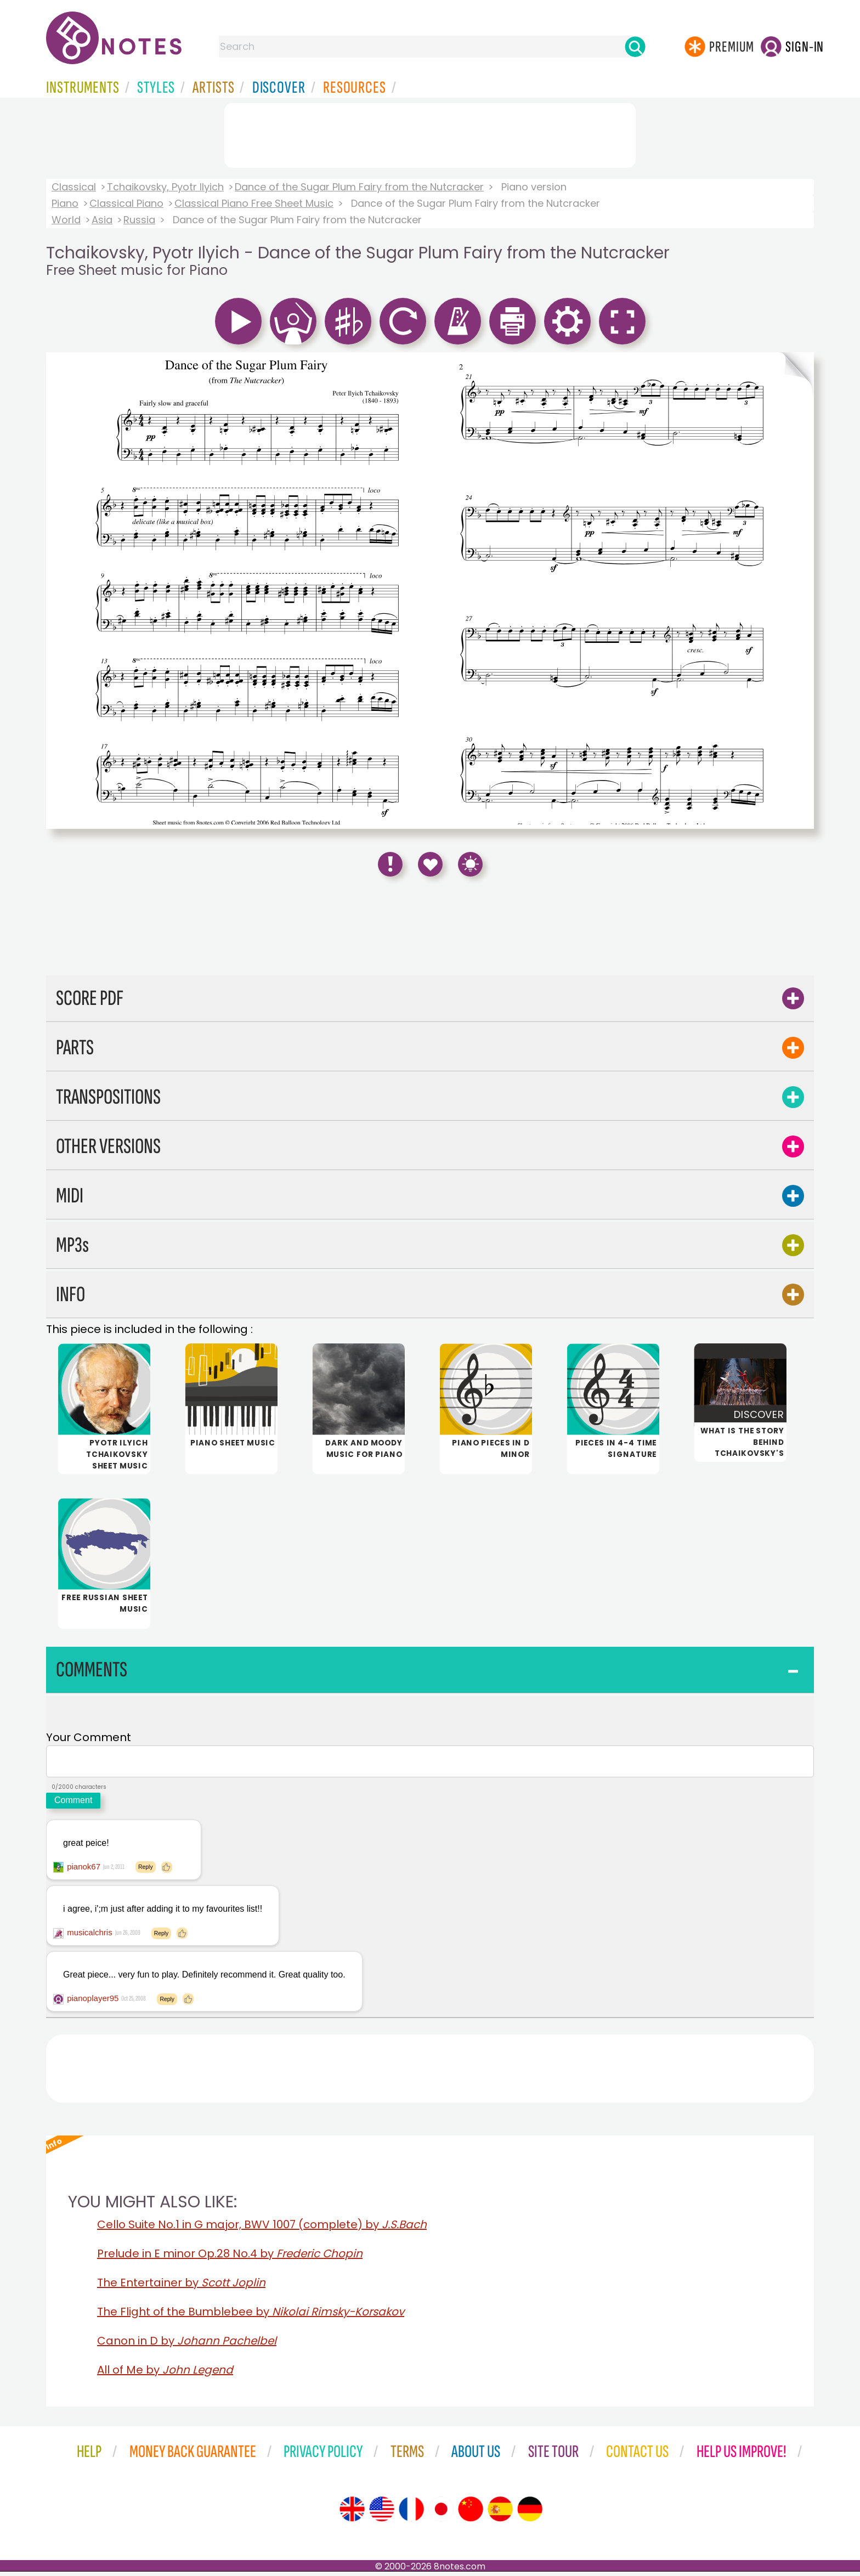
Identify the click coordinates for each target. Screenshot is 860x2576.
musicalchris (89, 1936)
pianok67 (83, 1870)
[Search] (635, 46)
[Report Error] (390, 864)
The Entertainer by (181, 2287)
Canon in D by (186, 2345)
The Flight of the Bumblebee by (250, 2316)
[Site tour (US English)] (381, 2513)
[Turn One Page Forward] (796, 590)
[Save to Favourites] (430, 864)
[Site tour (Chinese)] (470, 2513)
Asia (102, 220)
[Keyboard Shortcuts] (470, 864)
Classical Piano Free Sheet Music (253, 203)
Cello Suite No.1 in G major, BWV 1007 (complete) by (262, 2228)
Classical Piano (126, 203)
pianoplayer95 (92, 2002)
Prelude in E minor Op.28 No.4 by (230, 2258)
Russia (139, 220)
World (66, 220)
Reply (145, 1871)
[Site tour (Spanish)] (500, 2513)
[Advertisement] (430, 133)
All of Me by (165, 2374)
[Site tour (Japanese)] (441, 2513)
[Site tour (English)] (352, 2513)
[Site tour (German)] (530, 2513)
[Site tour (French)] (411, 2513)
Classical (74, 187)
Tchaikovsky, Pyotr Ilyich (165, 187)
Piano (65, 203)
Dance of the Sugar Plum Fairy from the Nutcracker (359, 187)
